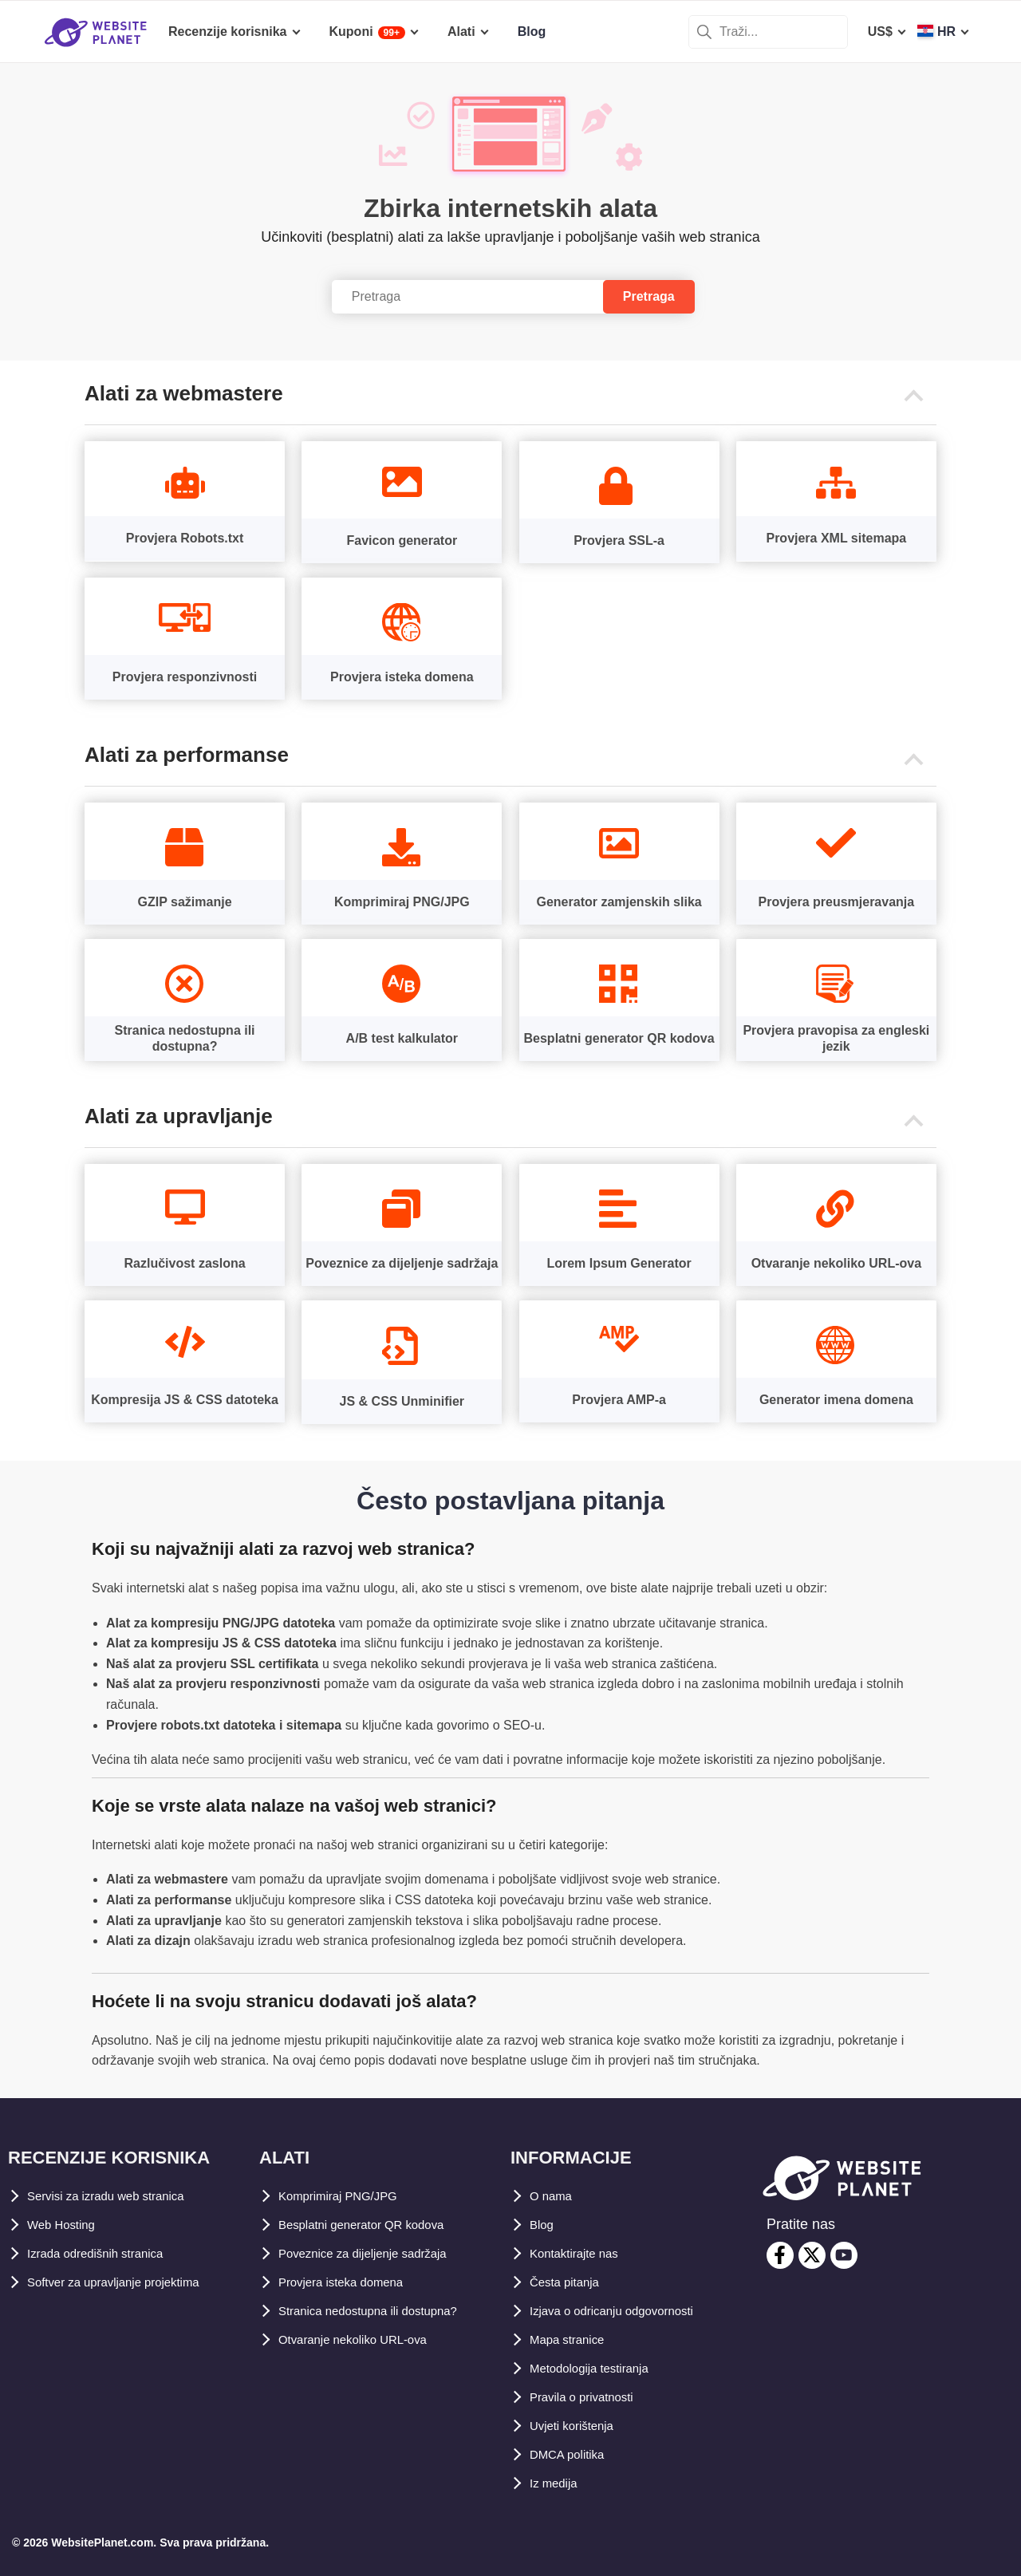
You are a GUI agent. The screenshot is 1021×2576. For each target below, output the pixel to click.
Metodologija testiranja (599, 2368)
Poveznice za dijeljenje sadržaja (374, 2253)
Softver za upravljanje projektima (127, 2282)
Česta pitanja (569, 2282)
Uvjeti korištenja (579, 2425)
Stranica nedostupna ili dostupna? (382, 2311)
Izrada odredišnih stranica (106, 2253)
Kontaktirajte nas (581, 2253)
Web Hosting (65, 2224)
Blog (544, 2224)
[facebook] (780, 2255)
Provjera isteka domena (350, 2282)
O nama (553, 2196)
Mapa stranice (572, 2339)
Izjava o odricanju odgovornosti (626, 2311)
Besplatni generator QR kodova (373, 2224)
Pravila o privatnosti (591, 2397)
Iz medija (557, 2483)
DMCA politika (573, 2454)
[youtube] (843, 2255)
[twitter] (812, 2255)
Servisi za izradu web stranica (117, 2196)
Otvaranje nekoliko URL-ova (363, 2339)
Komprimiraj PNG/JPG (346, 2196)
